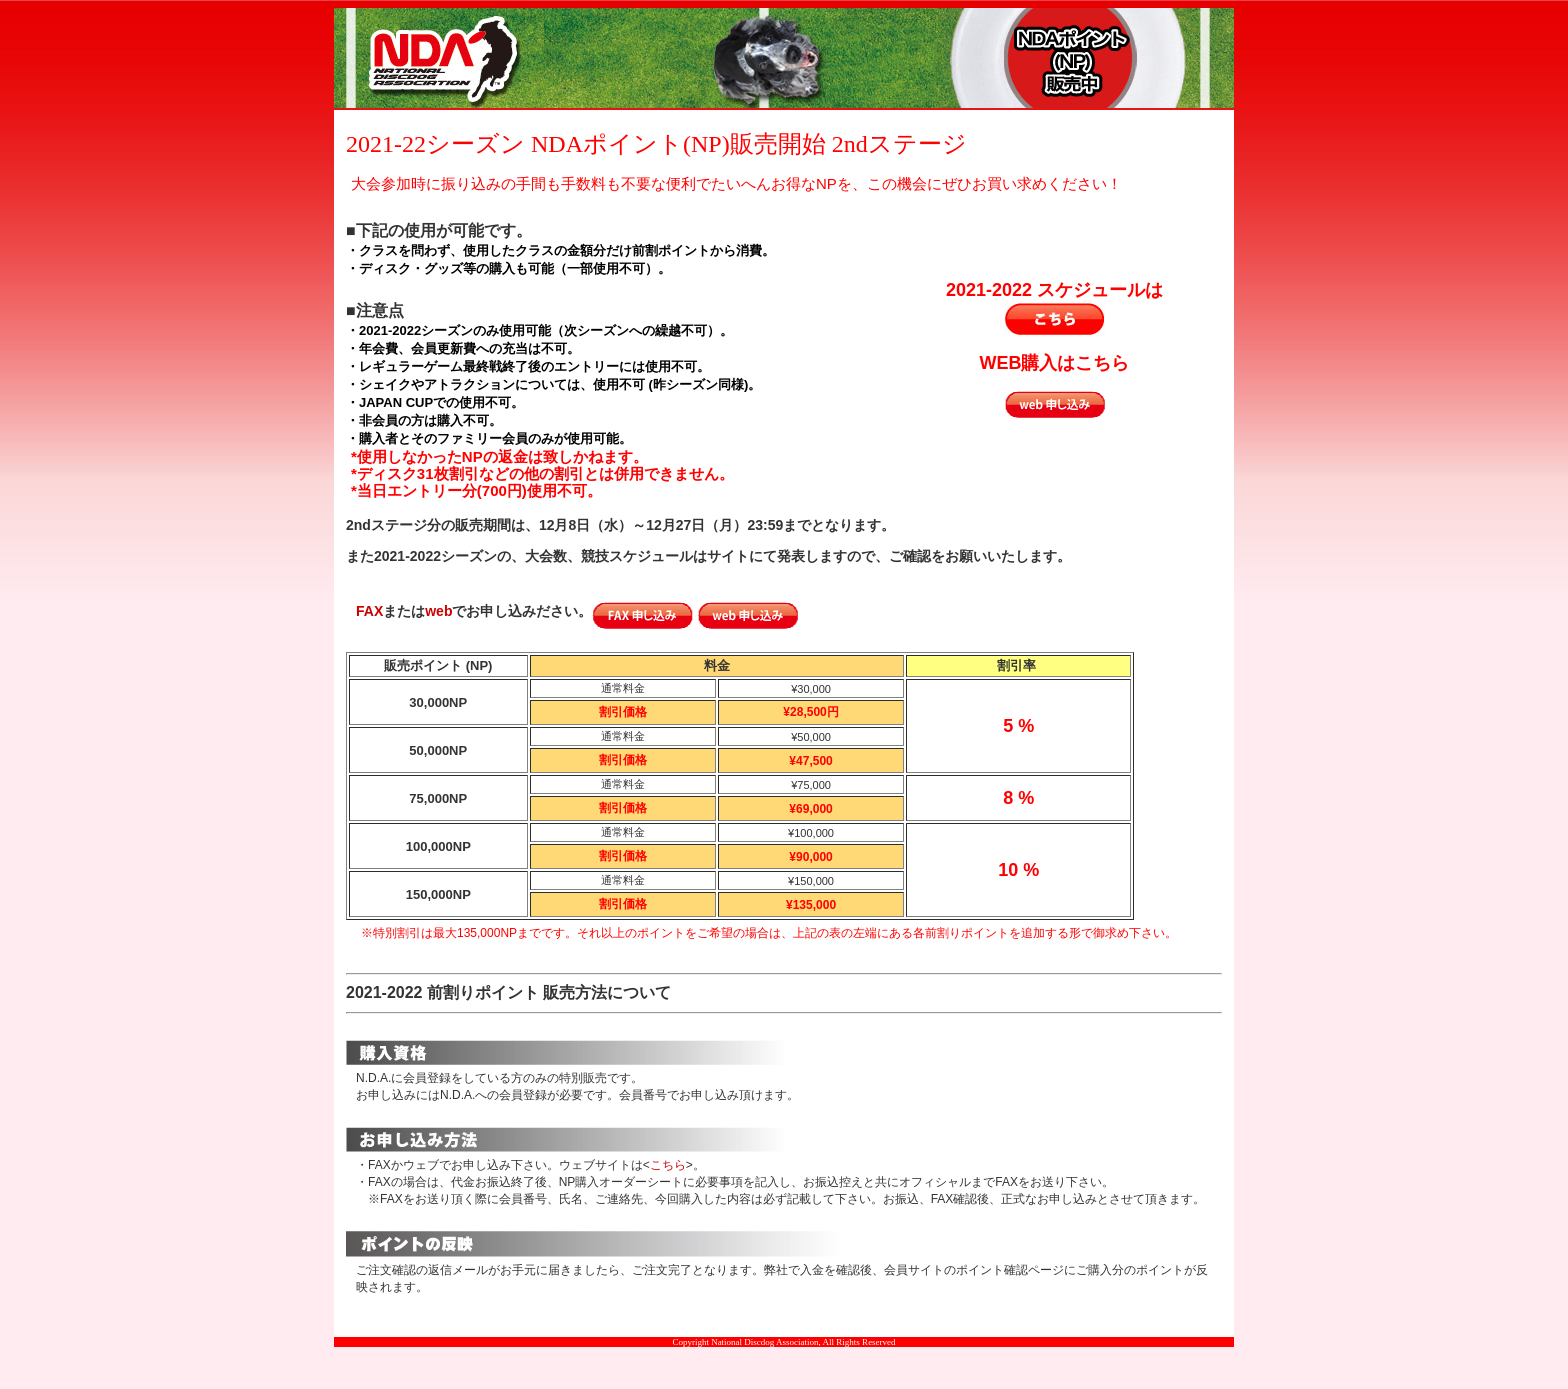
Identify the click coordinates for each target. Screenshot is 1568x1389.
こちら (668, 1165)
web (438, 611)
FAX (369, 611)
